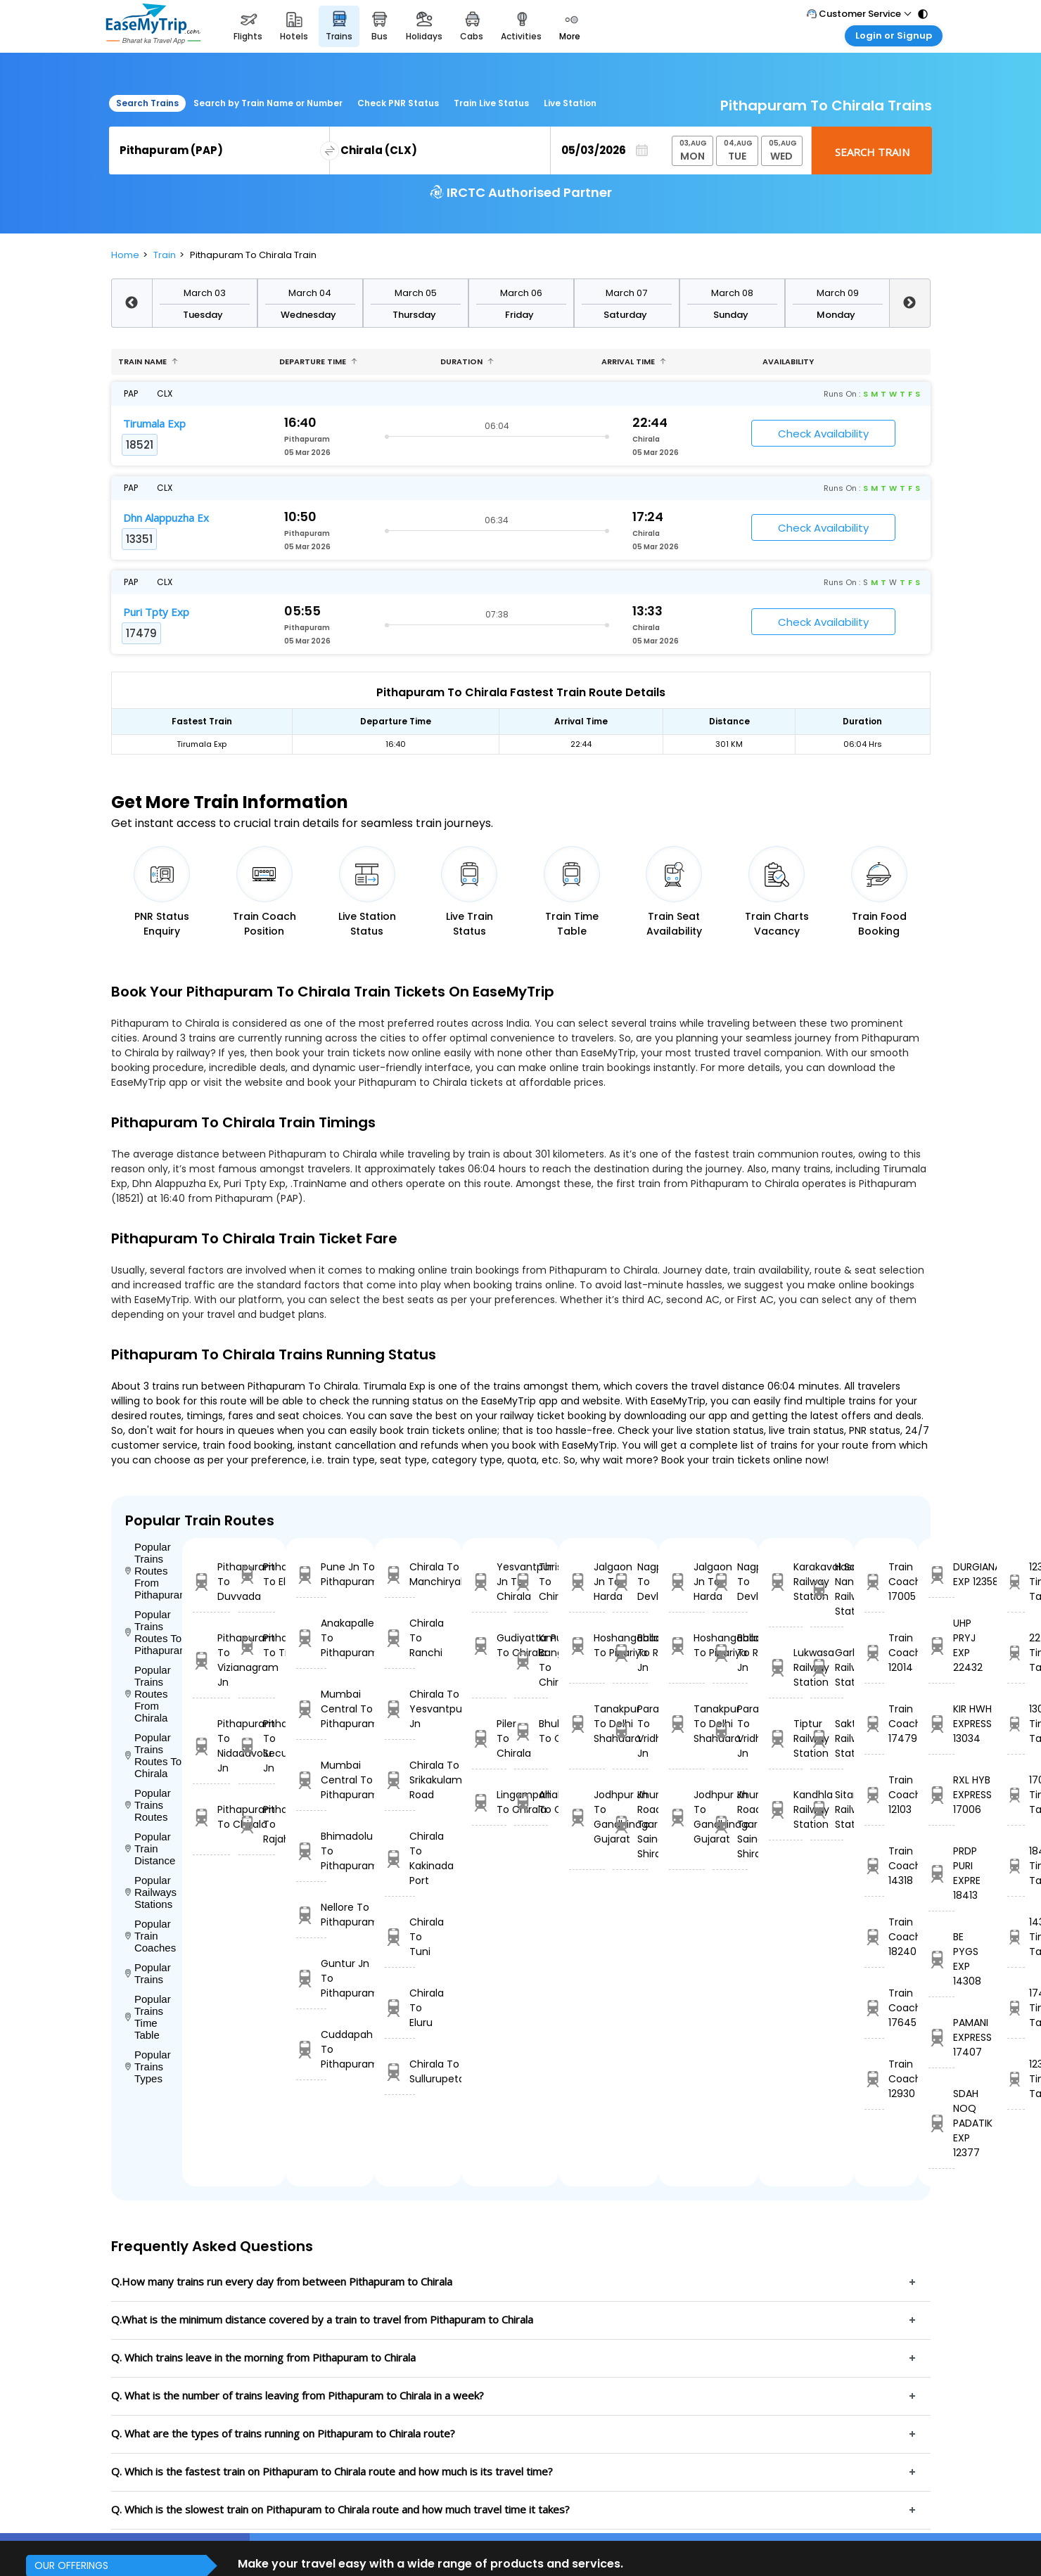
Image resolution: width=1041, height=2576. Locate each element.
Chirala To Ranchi (399, 1638)
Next (909, 303)
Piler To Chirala (489, 1738)
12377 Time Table (1016, 2079)
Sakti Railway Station (827, 1738)
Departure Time (318, 361)
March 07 (626, 293)
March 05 (416, 293)
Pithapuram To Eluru (257, 1574)
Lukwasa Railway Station (786, 1667)
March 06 (521, 293)
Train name (148, 361)
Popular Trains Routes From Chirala (148, 1694)
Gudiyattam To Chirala (489, 1645)
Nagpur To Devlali (630, 1581)
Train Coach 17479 (873, 1723)
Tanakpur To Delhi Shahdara (586, 1723)
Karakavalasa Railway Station (786, 1581)
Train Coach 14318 (873, 1866)
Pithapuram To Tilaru (257, 1645)
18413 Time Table (1016, 1866)
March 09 (838, 293)
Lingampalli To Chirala (489, 1802)
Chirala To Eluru (399, 2008)
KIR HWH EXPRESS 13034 (941, 1723)
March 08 (732, 293)
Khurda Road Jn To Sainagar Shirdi (630, 1824)
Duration (467, 361)
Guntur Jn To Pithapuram (311, 1978)
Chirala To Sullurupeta (399, 2071)
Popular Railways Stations (151, 1892)
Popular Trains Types (148, 2066)
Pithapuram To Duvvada (211, 1581)
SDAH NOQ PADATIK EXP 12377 (941, 2123)
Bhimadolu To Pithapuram (311, 1851)
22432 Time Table (1016, 1652)
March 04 (309, 293)
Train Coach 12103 (873, 1794)
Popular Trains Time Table (148, 2017)
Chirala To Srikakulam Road (399, 1780)
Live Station (570, 103)
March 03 (205, 293)
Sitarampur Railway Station (827, 1809)
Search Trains (147, 103)
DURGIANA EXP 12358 (941, 1574)
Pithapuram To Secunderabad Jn (257, 1746)
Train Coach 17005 (873, 1581)
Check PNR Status (398, 103)
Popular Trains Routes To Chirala (153, 1755)
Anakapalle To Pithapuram (311, 1638)
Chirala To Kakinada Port (399, 1858)
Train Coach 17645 (873, 2008)
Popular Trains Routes (148, 1805)
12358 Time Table (1016, 1581)
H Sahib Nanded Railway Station (827, 1589)
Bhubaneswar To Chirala (531, 1731)
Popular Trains (148, 1973)
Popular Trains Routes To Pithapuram (154, 1632)
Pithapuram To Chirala (211, 1816)
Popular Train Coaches (151, 1936)
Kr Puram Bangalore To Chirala (531, 1660)
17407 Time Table (1016, 2008)
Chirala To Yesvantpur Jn (399, 1709)
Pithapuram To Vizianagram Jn (211, 1660)
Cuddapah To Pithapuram (311, 2049)
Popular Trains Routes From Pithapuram (154, 1571)
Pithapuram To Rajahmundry (257, 1824)
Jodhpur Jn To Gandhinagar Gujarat (586, 1817)
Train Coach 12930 (873, 2079)
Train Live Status (491, 103)
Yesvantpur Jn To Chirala (489, 1581)
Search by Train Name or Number (268, 103)
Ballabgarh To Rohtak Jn (630, 1652)
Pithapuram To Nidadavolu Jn (211, 1746)
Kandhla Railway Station (786, 1809)
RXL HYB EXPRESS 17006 (941, 1794)
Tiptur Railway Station (786, 1738)
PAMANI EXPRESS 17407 (941, 2037)
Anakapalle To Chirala (531, 1802)
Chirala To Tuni (399, 1937)
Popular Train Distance (150, 1848)
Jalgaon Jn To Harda (586, 1581)
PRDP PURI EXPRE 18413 (941, 1873)
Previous (131, 303)
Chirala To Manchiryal (399, 1574)
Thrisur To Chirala (531, 1581)
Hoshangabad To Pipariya (586, 1645)
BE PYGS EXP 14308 (941, 1959)
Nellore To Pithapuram (311, 1914)
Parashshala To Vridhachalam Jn (630, 1731)
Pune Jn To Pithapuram (311, 1574)
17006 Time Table (1016, 1794)
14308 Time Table (1016, 1937)
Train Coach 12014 (873, 1652)
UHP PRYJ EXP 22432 (941, 1645)
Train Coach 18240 (873, 1937)
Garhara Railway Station (827, 1667)
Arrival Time (633, 361)
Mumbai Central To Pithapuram (311, 1709)
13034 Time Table (1016, 1723)
